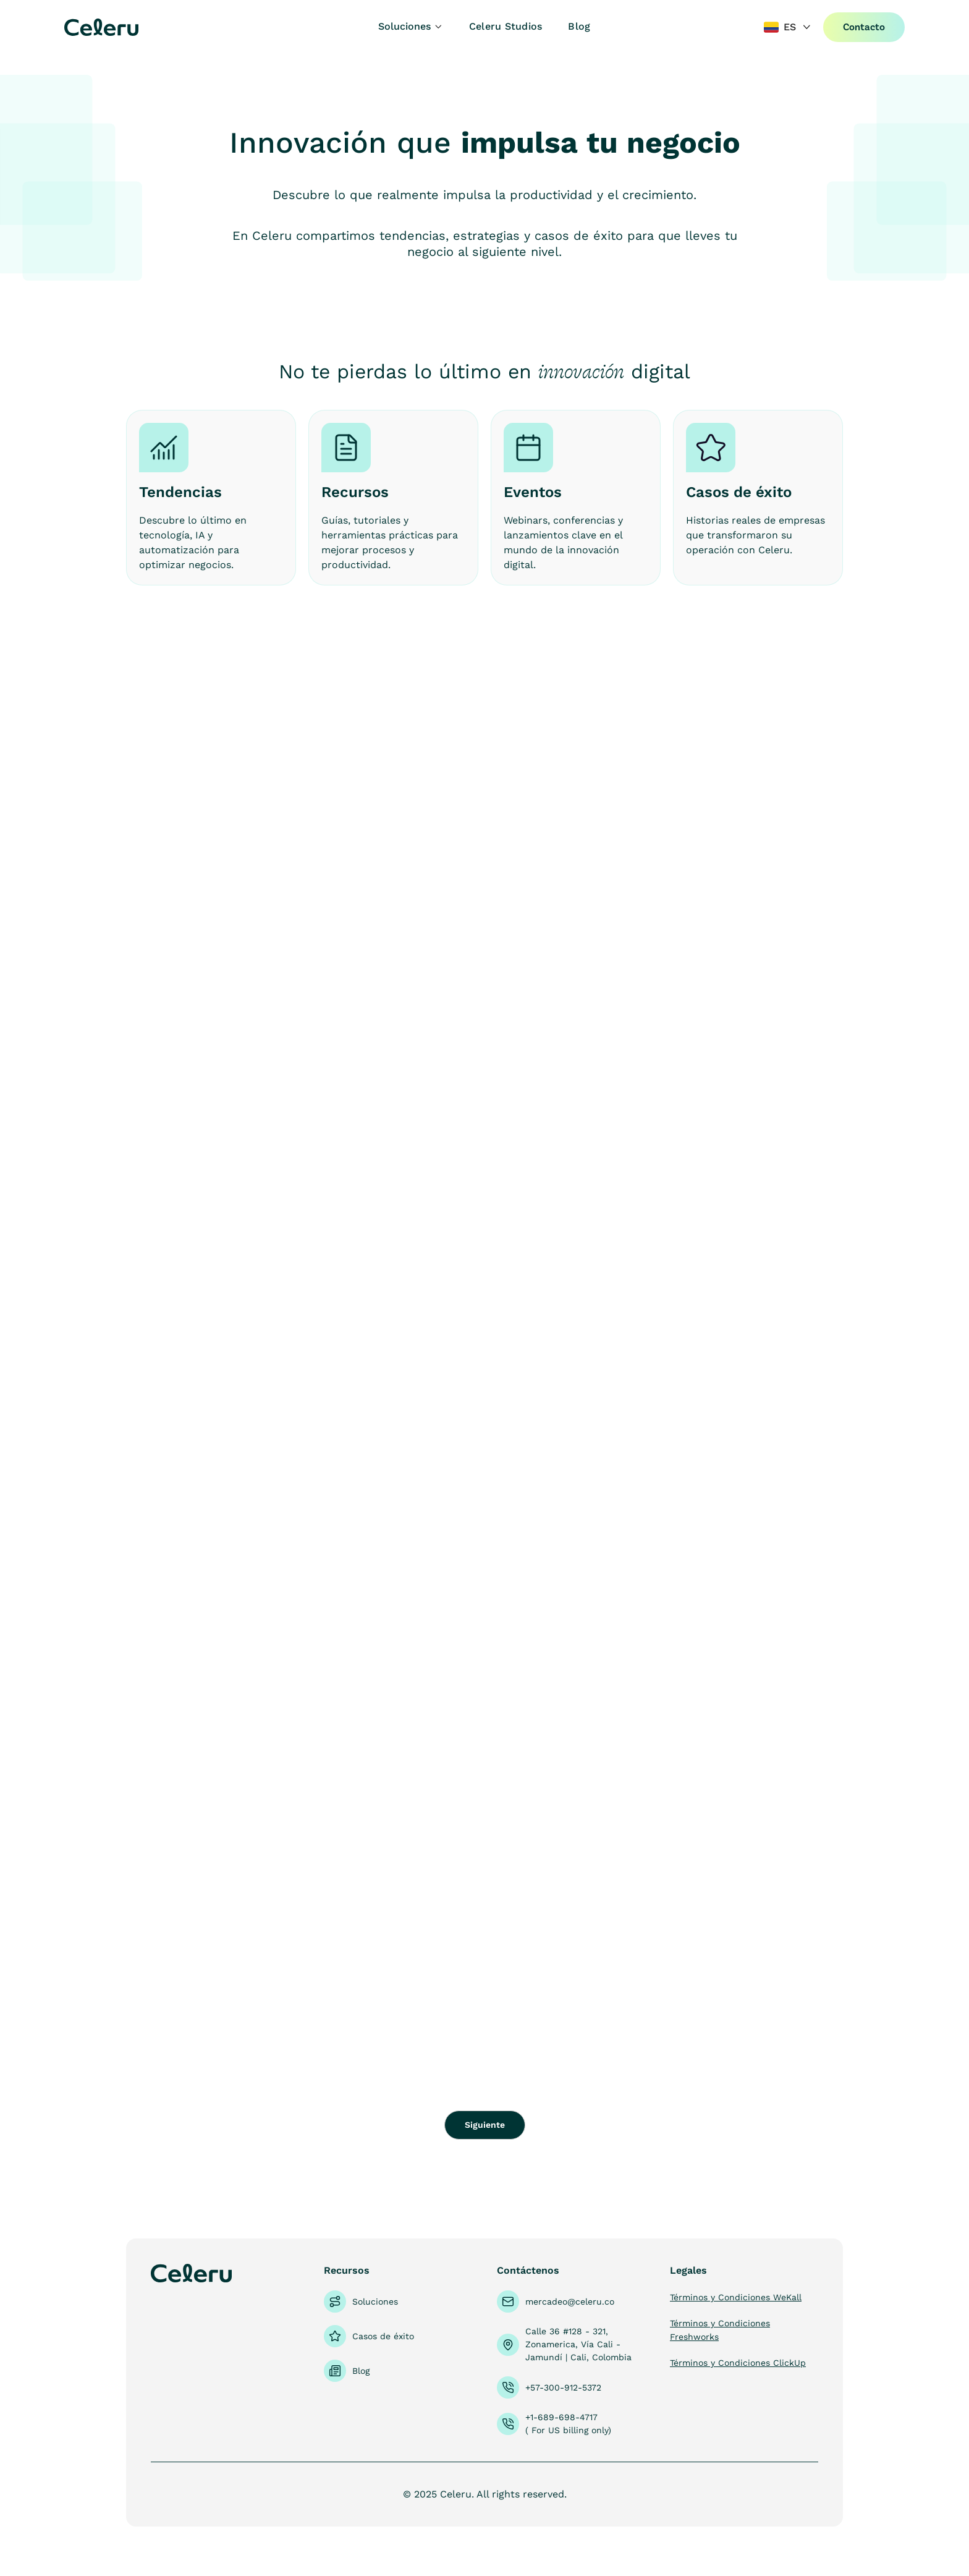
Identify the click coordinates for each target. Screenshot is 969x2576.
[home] (136, 27)
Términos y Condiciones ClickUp (738, 2363)
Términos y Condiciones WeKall (736, 2297)
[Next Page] (484, 2125)
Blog (579, 26)
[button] (410, 27)
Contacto (864, 27)
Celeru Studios (506, 26)
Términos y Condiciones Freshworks (720, 2330)
